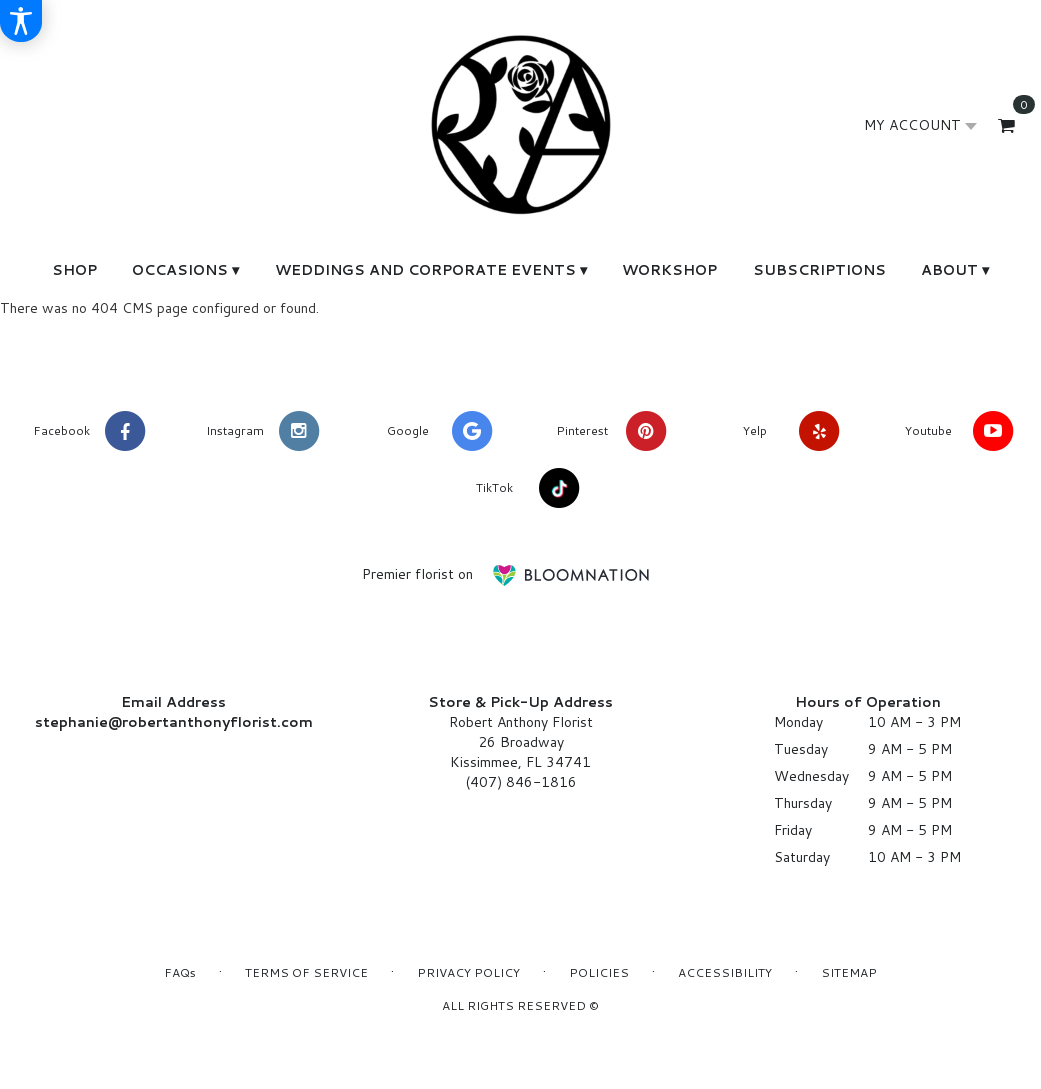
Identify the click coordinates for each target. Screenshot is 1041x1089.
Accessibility (725, 972)
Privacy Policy (468, 972)
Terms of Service (306, 972)
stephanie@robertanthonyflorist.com (174, 722)
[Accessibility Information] (21, 21)
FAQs (180, 972)
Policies (599, 972)
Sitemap (849, 972)
